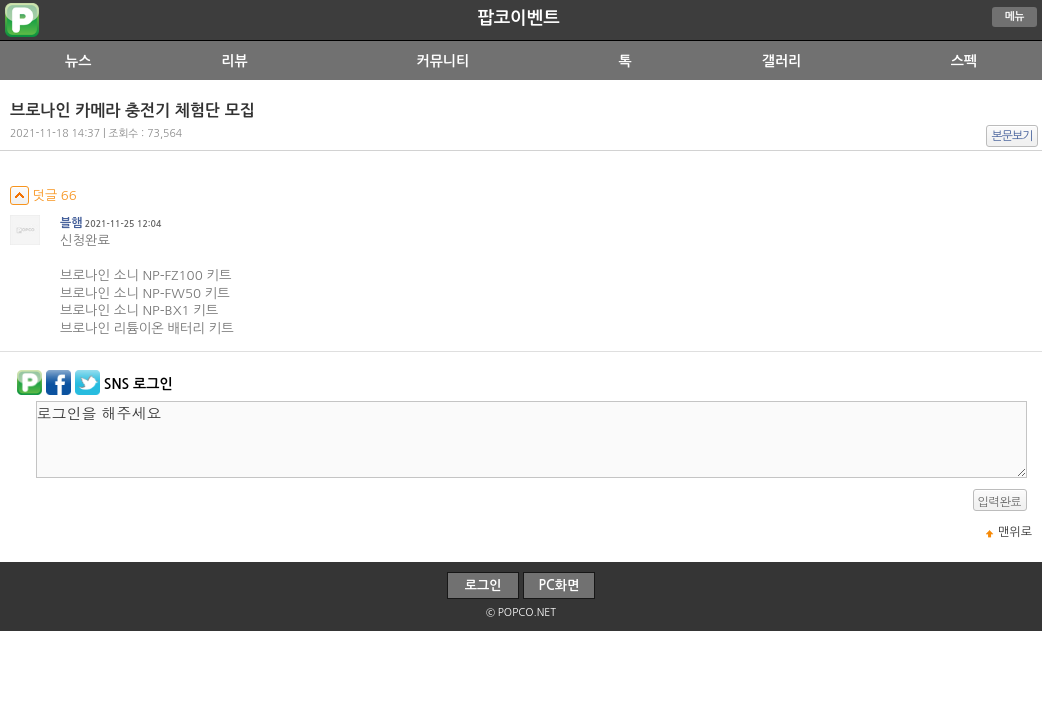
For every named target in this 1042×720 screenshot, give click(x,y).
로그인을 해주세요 (531, 439)
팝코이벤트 (518, 18)
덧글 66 (43, 195)
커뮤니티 (443, 61)
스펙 (964, 61)
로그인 (483, 585)
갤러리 (781, 61)
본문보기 (1012, 136)
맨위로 (1015, 532)
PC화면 (559, 585)
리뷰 (234, 61)
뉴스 (78, 61)
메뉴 (1015, 16)
